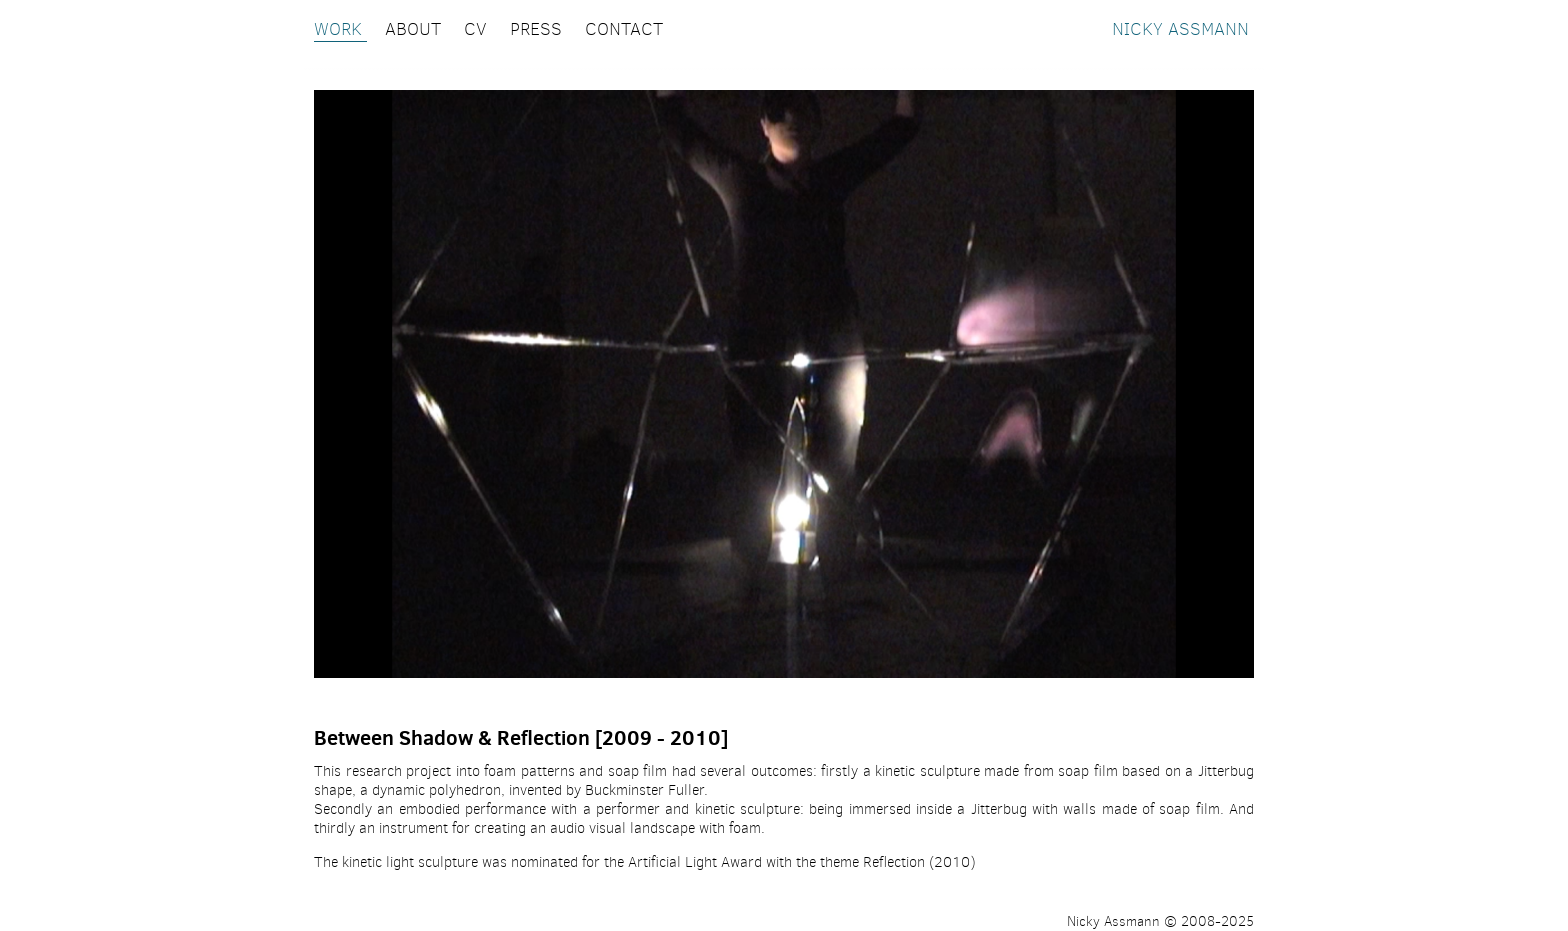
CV (478, 29)
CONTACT (624, 29)
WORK (340, 29)
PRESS (538, 29)
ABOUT (415, 29)
